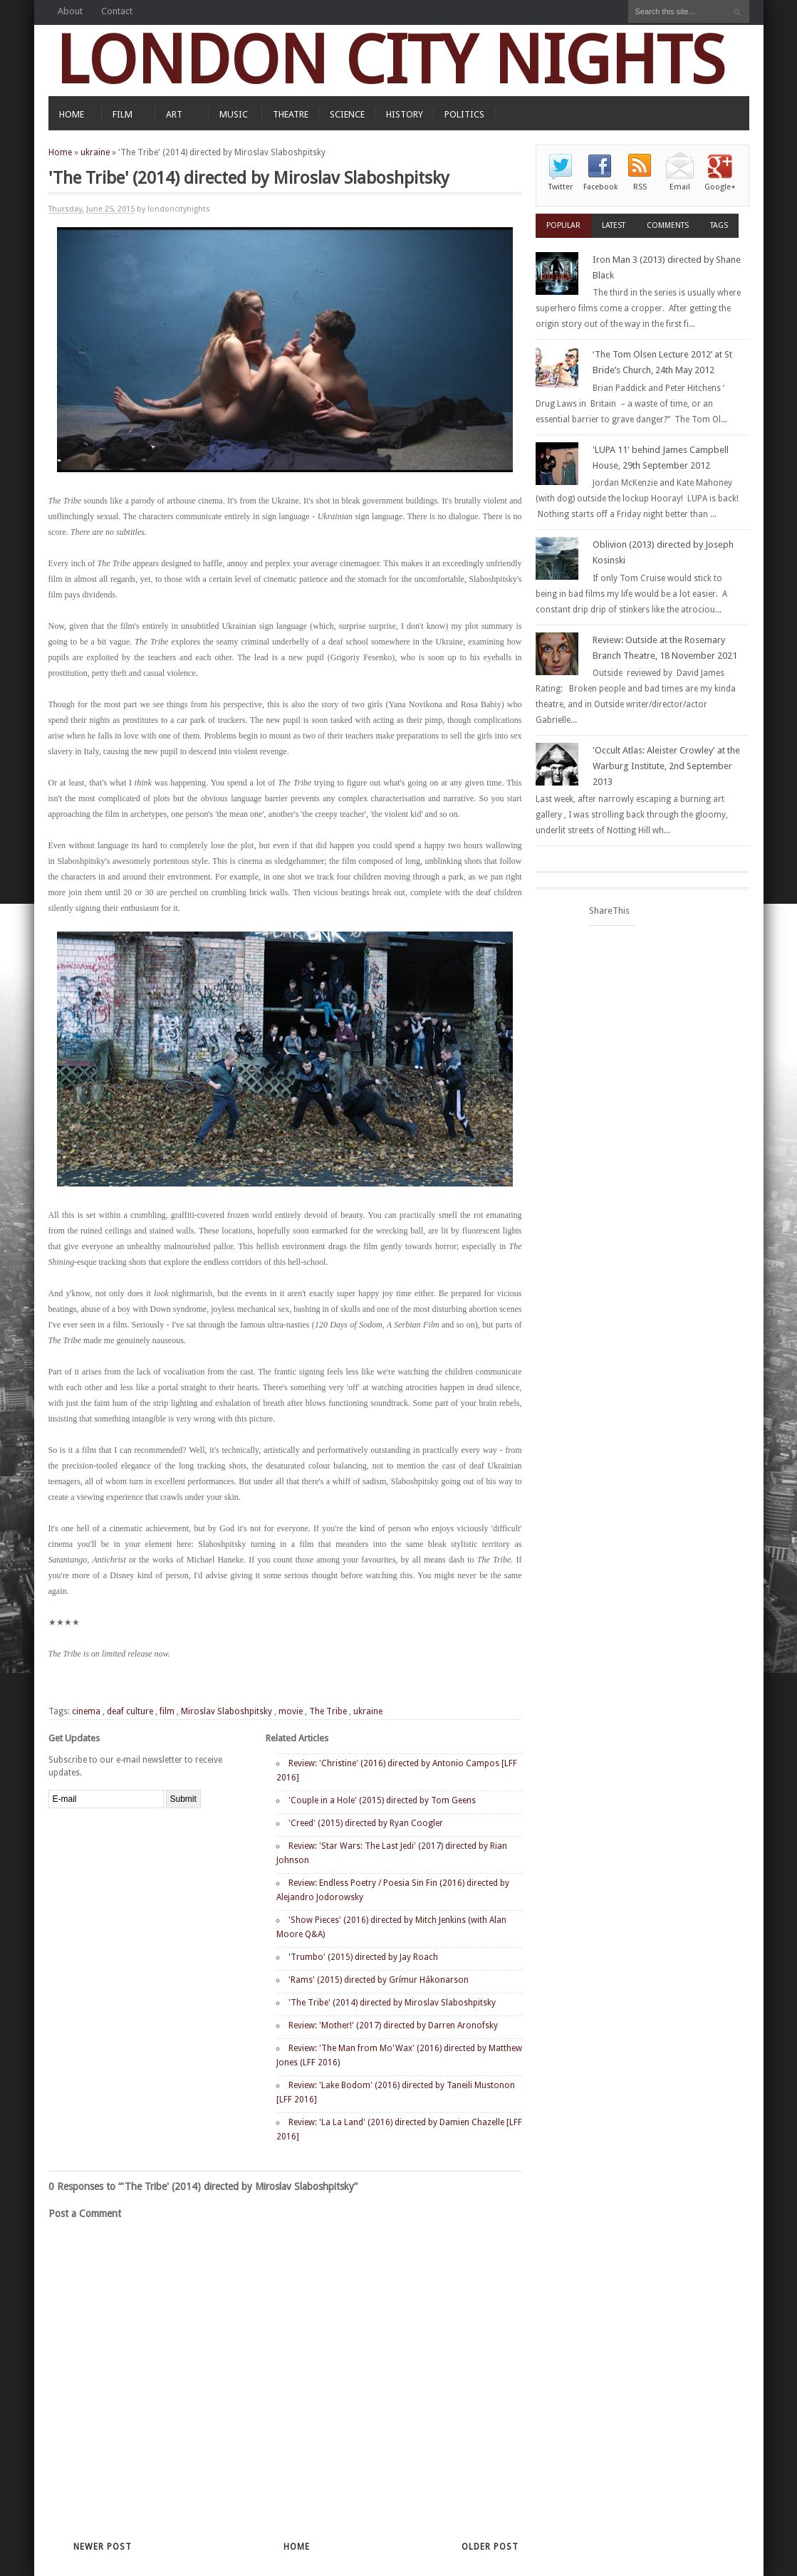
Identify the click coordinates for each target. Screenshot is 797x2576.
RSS (640, 187)
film (167, 1711)
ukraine (95, 152)
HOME (71, 114)
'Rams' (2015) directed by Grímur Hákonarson (378, 1980)
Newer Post (102, 2547)
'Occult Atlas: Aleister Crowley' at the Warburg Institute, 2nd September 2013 (666, 766)
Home (60, 152)
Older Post (490, 2547)
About (70, 11)
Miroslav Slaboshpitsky (226, 1711)
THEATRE (290, 114)
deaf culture (130, 1711)
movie (290, 1711)
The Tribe (328, 1711)
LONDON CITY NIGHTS (390, 60)
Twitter (560, 187)
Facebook (600, 187)
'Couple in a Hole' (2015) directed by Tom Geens (382, 1800)
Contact (116, 11)
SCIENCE (347, 114)
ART (174, 114)
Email (680, 187)
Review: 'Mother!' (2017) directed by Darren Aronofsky (393, 2025)
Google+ (720, 187)
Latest (613, 225)
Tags (719, 225)
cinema (86, 1711)
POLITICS (464, 114)
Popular (563, 225)
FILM (122, 114)
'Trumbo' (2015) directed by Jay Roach (363, 1957)
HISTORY (404, 114)
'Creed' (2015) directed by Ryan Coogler (365, 1823)
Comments (668, 225)
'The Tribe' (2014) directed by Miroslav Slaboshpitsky (392, 2003)
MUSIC (233, 114)
